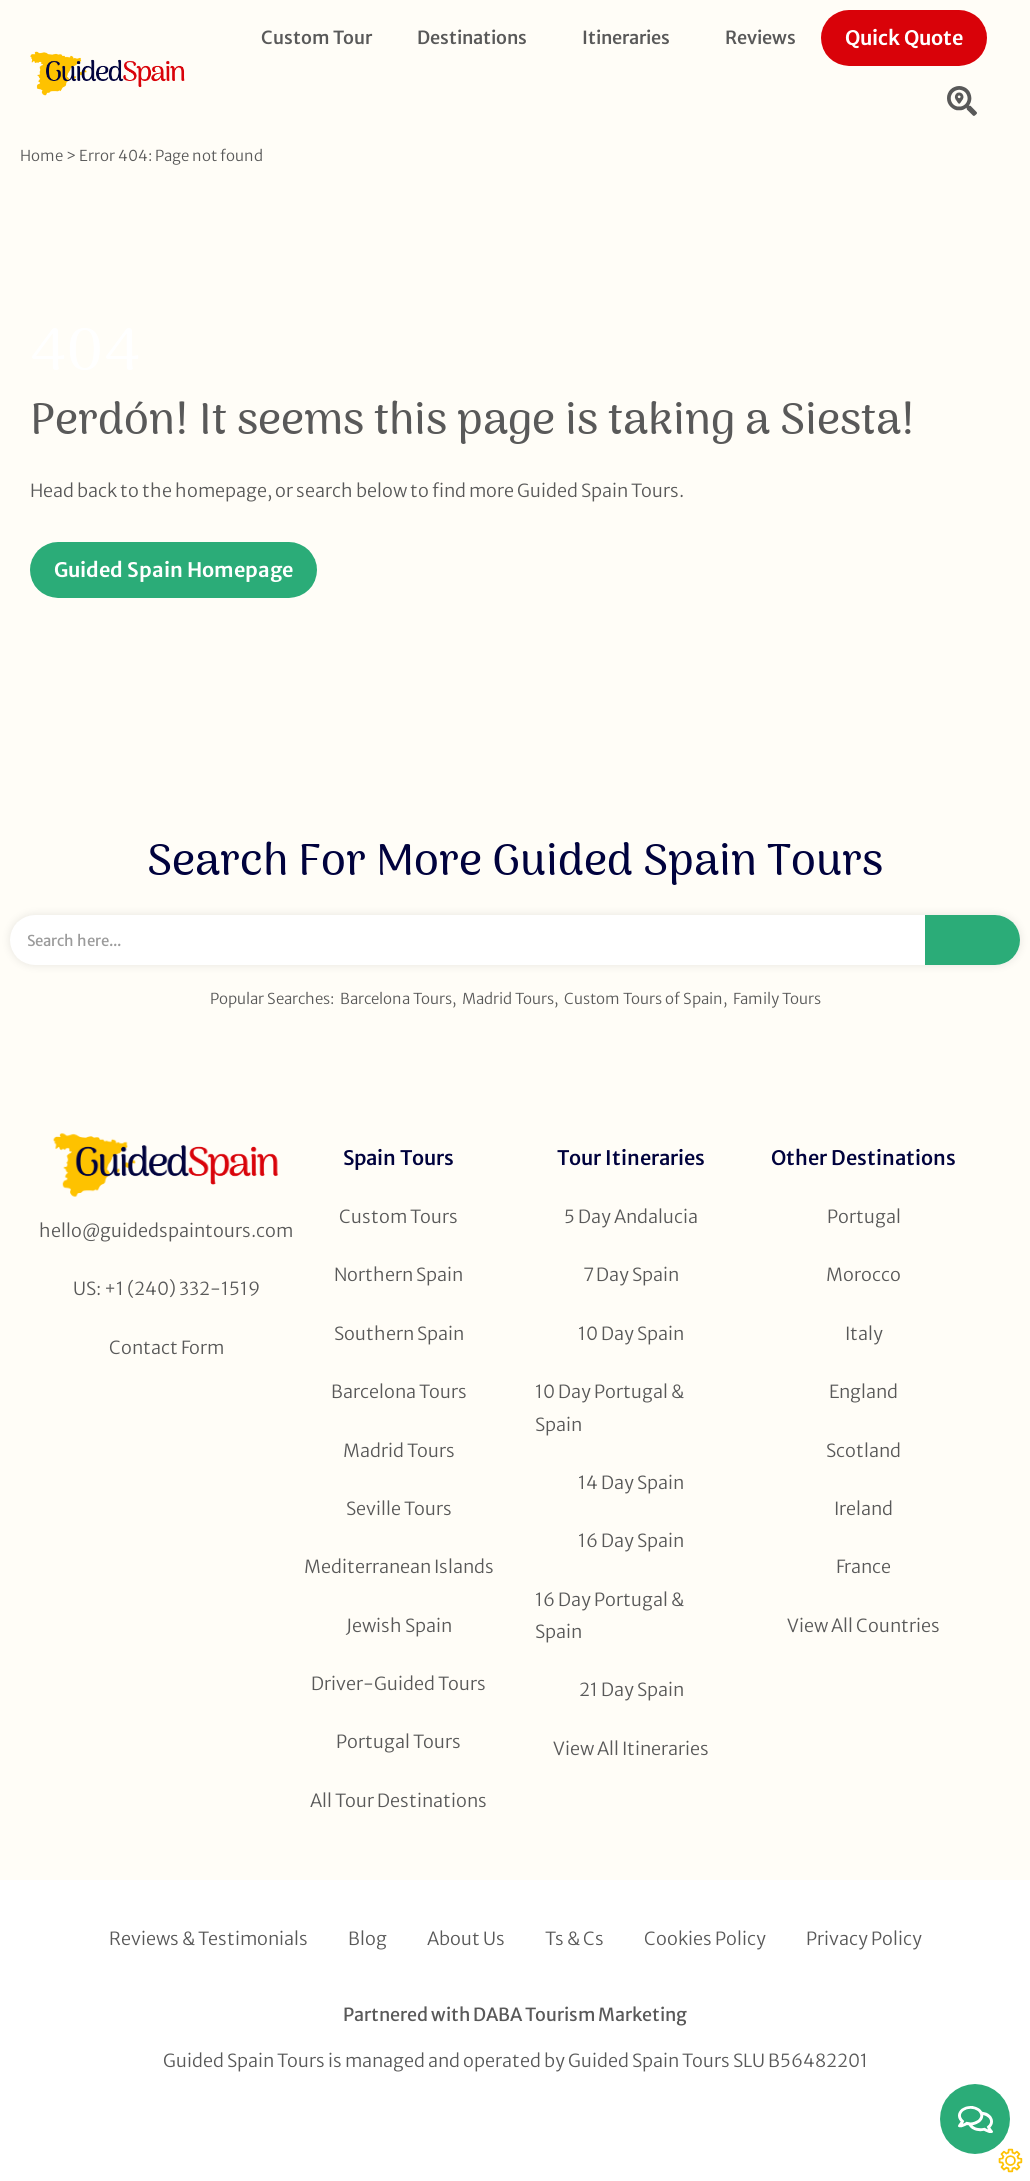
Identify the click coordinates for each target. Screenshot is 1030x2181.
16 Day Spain (631, 1540)
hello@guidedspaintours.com (166, 1230)
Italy (864, 1333)
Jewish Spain (399, 1625)
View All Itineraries (631, 1748)
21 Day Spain (631, 1689)
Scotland (863, 1450)
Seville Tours (399, 1508)
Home (41, 155)
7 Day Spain (631, 1274)
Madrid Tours (508, 998)
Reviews (760, 37)
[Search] (972, 940)
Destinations (477, 37)
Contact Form (166, 1347)
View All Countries (863, 1625)
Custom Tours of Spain (643, 998)
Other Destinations (863, 1157)
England (863, 1391)
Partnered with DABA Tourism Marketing (515, 2014)
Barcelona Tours (396, 998)
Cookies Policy (705, 1938)
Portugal (864, 1216)
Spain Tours (398, 1157)
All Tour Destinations (398, 1800)
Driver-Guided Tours (398, 1683)
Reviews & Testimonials (208, 1938)
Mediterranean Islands (399, 1566)
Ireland (863, 1508)
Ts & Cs (574, 1938)
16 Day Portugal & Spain (609, 1615)
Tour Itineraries (631, 1157)
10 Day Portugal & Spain (609, 1407)
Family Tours (777, 998)
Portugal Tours (398, 1741)
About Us (466, 1938)
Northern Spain (398, 1274)
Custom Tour (316, 37)
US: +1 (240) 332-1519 (166, 1288)
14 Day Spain (631, 1482)
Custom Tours (398, 1216)
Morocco (863, 1274)
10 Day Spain (631, 1333)
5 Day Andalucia (631, 1216)
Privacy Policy (864, 1938)
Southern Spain (399, 1333)
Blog (367, 1938)
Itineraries (631, 37)
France (863, 1566)
